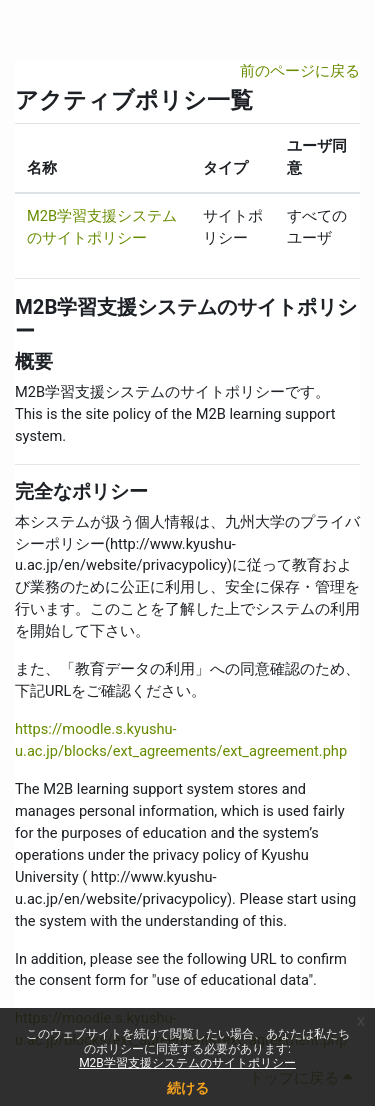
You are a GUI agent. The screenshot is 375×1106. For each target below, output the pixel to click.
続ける (188, 1088)
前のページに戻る (300, 71)
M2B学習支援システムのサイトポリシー (187, 1063)
